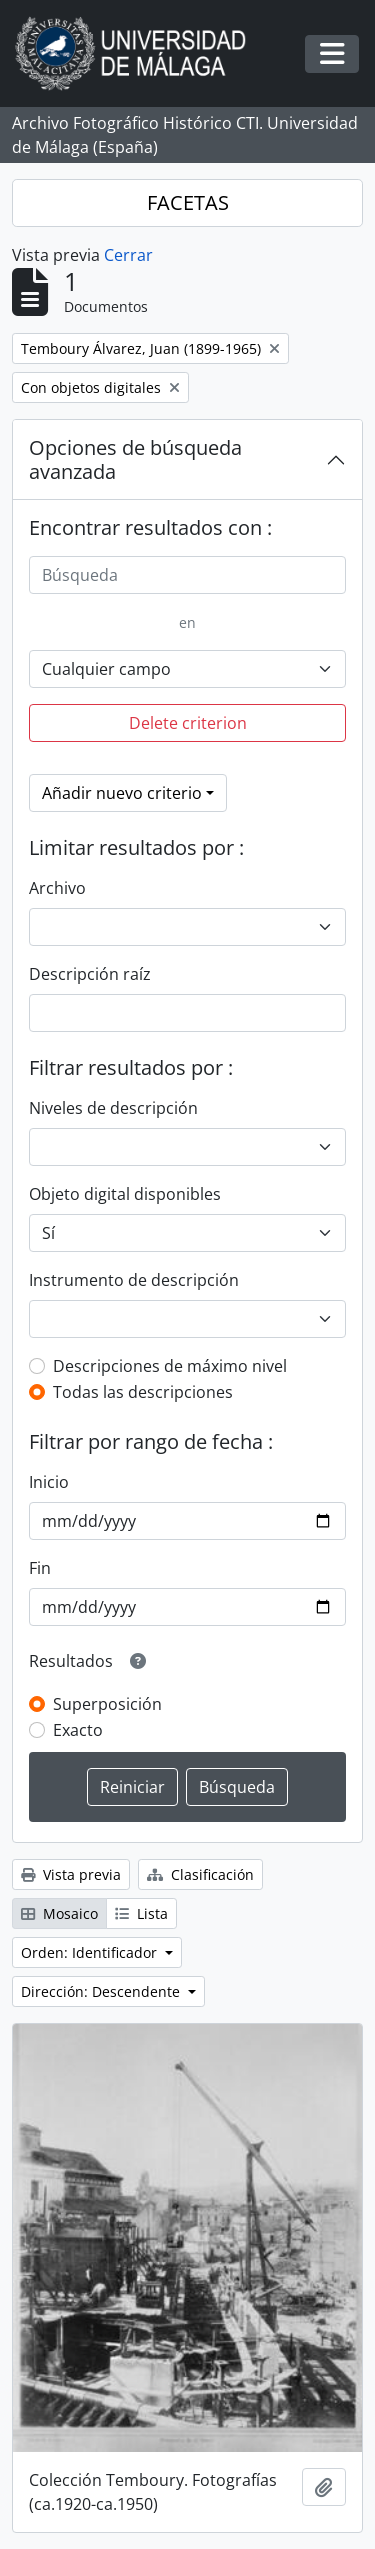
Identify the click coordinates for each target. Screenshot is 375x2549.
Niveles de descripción (113, 1108)
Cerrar (128, 255)
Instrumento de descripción (134, 1280)
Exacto (78, 1730)
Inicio (49, 1482)
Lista (141, 1913)
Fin (40, 1568)
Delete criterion (188, 723)
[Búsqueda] (187, 575)
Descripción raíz (90, 974)
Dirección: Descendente (102, 1991)
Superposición (107, 1704)
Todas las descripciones (143, 1392)
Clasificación (200, 1874)
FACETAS (188, 202)
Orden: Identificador (91, 1952)
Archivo (57, 888)
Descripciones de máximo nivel (170, 1366)
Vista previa (71, 1874)
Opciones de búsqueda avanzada (135, 459)
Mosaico (59, 1913)
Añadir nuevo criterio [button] (122, 793)
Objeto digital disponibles (125, 1194)
